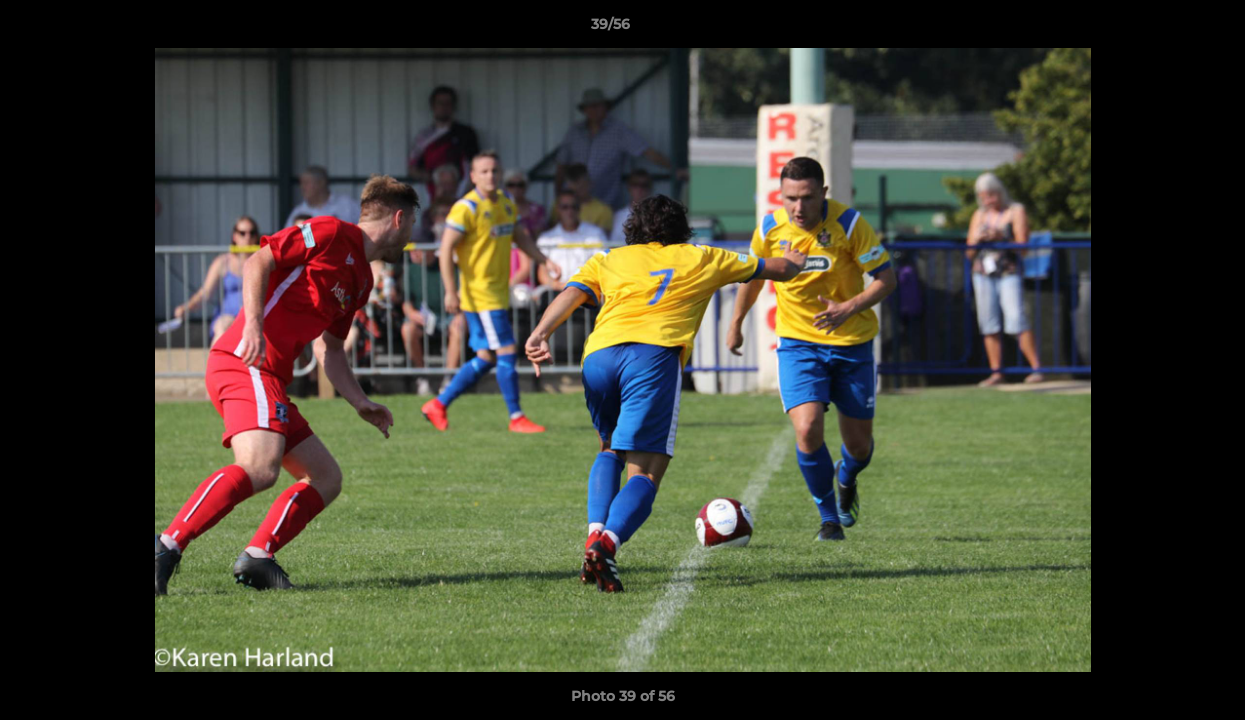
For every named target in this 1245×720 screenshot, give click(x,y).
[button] (1161, 29)
